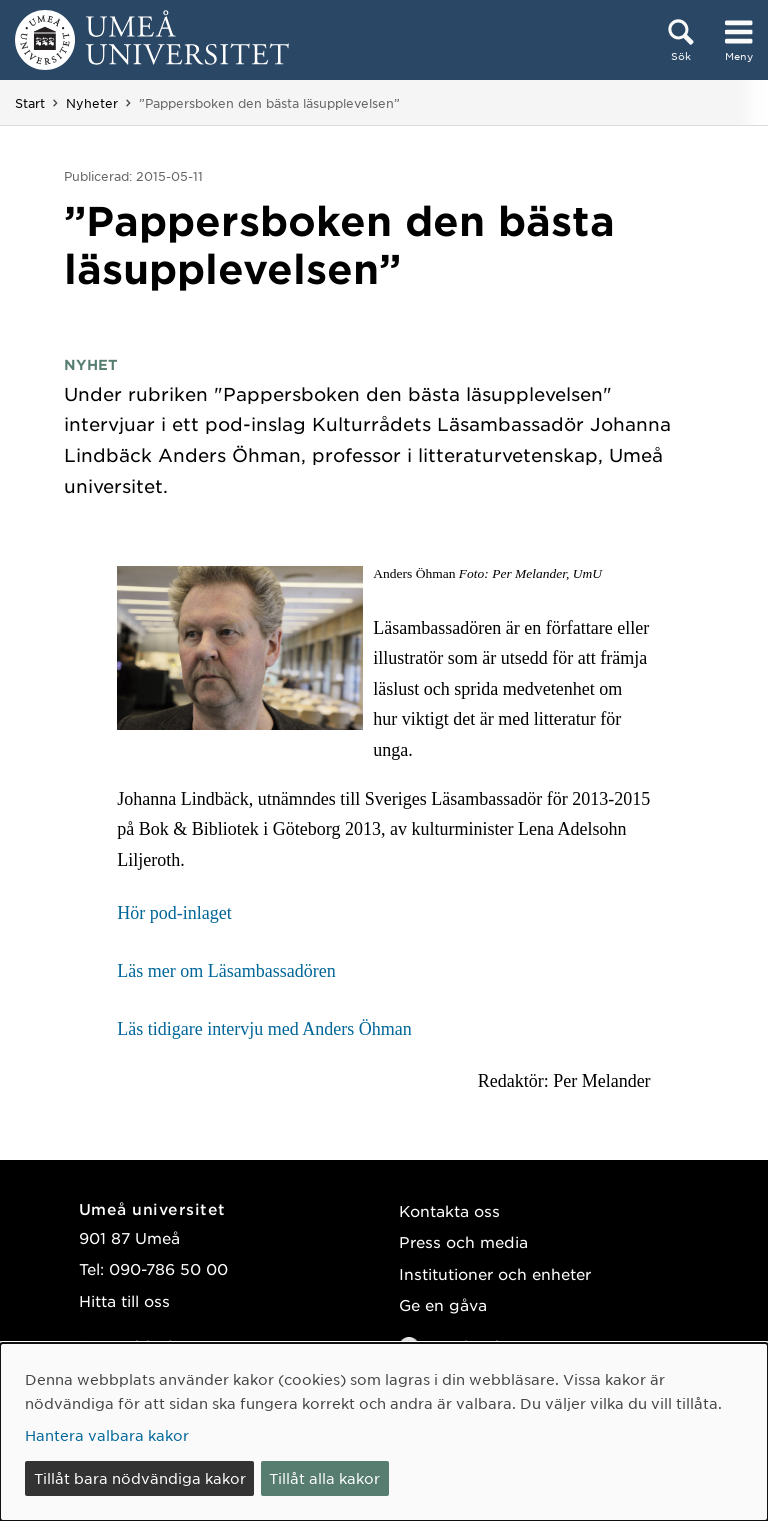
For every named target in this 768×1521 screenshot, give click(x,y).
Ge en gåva (443, 1304)
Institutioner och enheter (495, 1273)
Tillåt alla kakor (324, 1478)
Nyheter (92, 103)
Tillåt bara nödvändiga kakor (140, 1478)
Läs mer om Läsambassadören (226, 971)
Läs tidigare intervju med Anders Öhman (266, 1029)
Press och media (463, 1241)
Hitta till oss (124, 1300)
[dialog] (384, 1432)
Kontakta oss (449, 1210)
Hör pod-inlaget (174, 913)
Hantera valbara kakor (107, 1435)
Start (30, 103)
